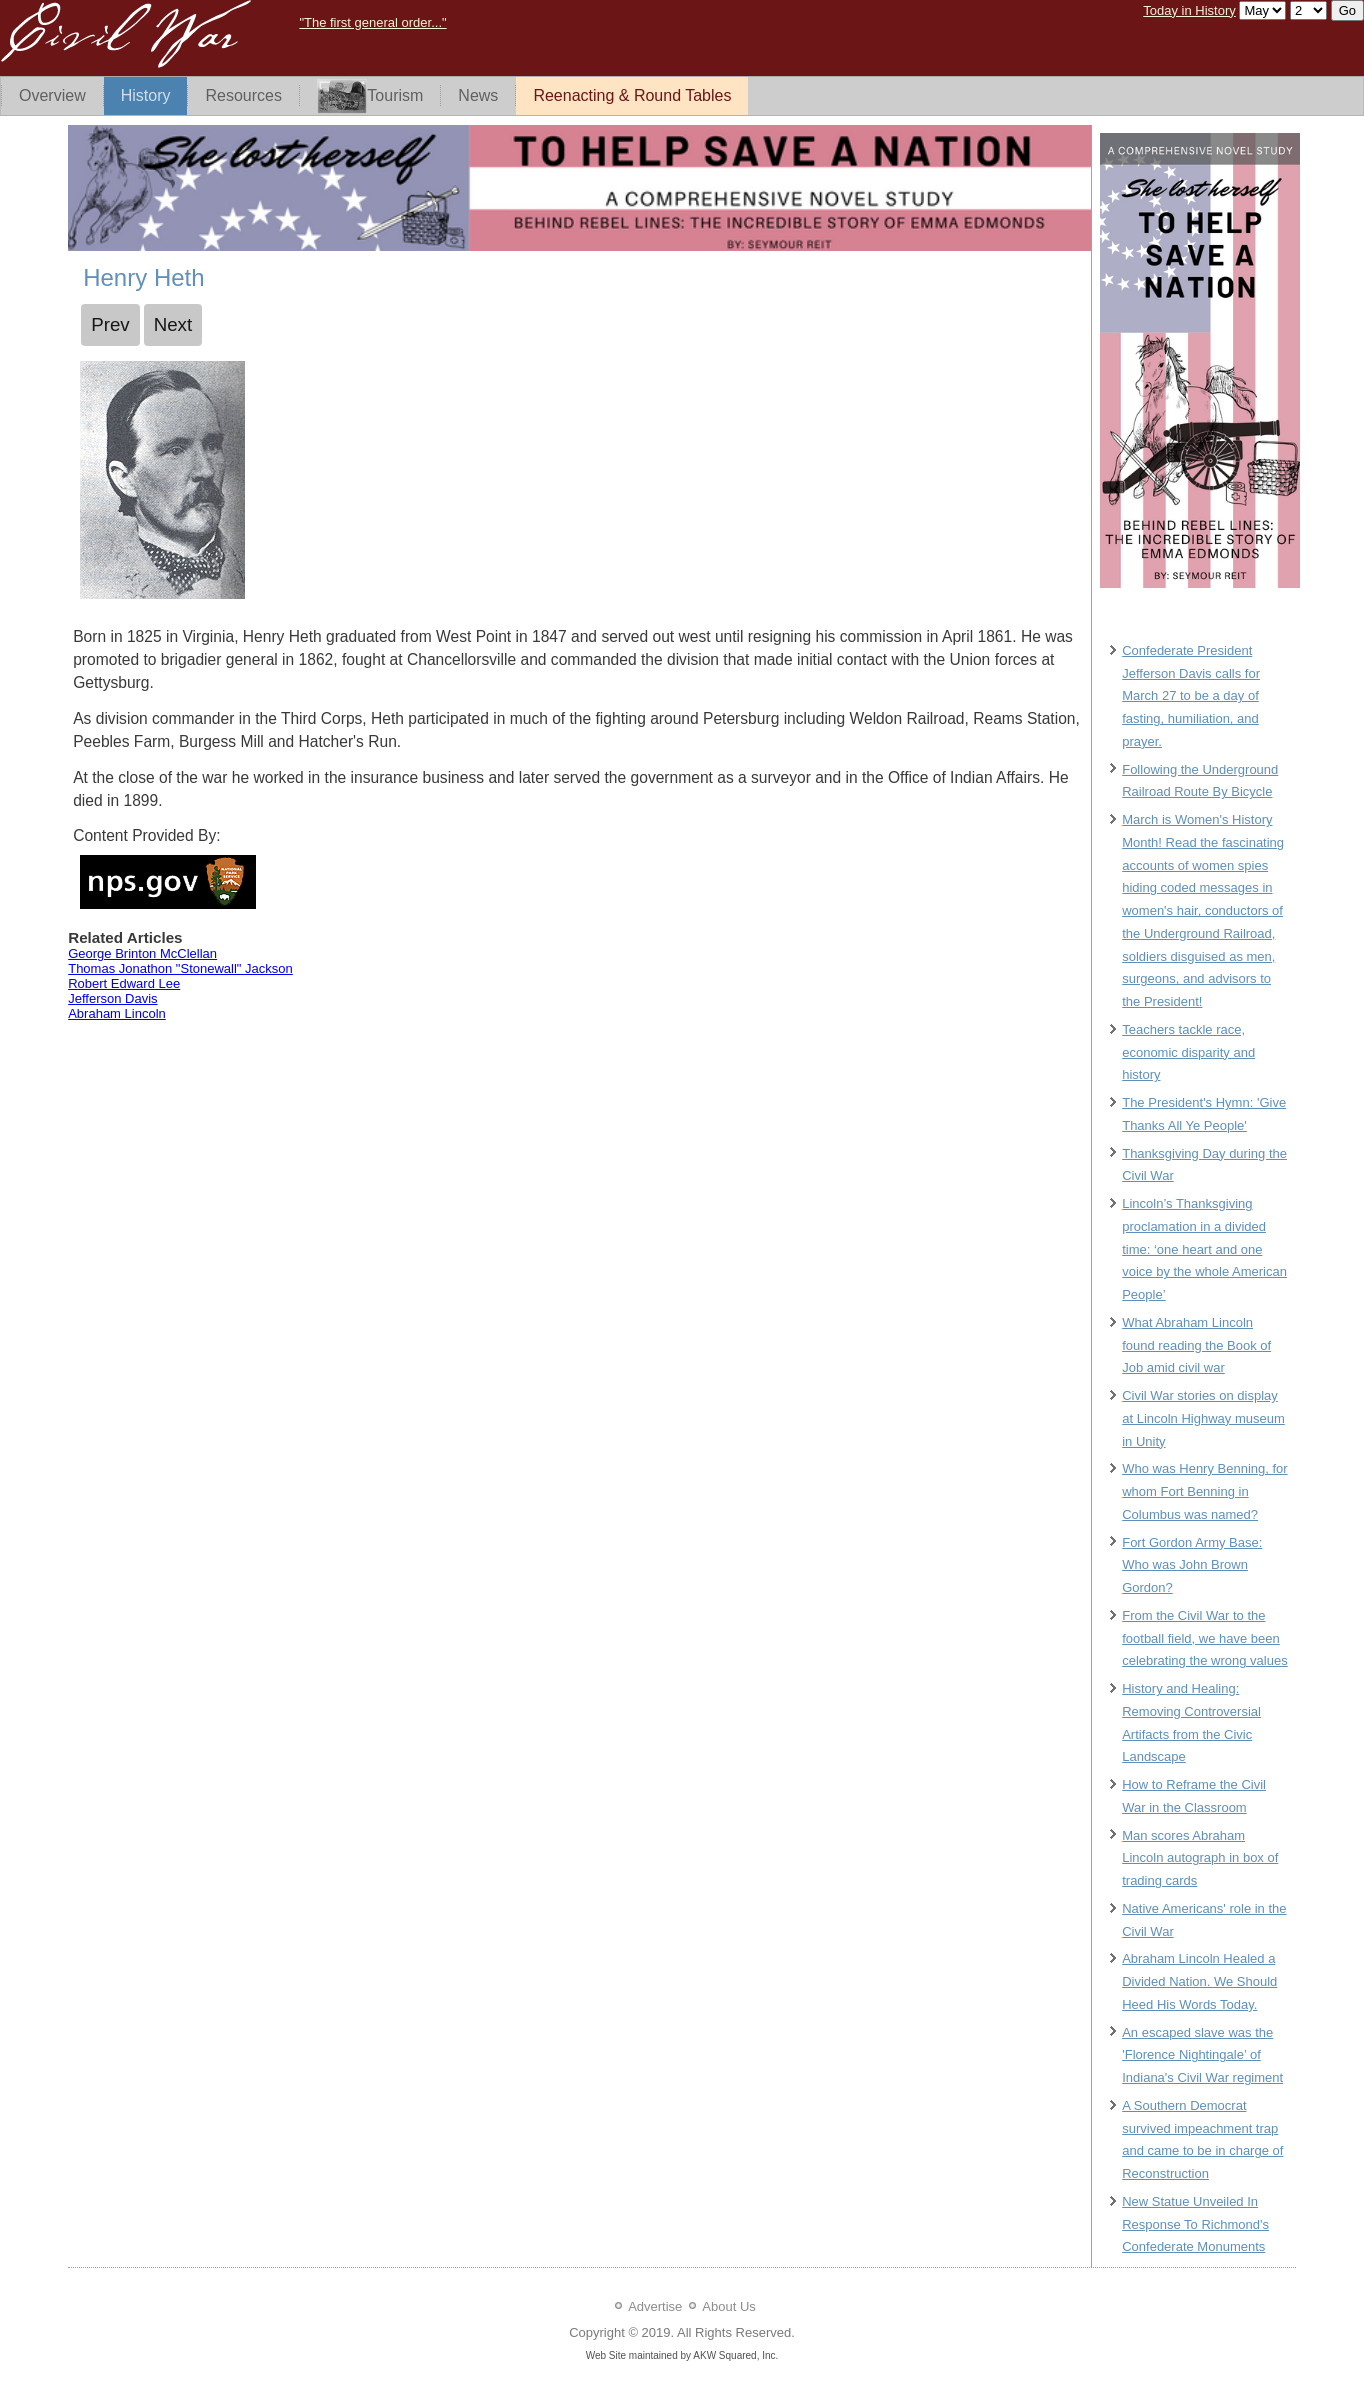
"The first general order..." (372, 22)
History (146, 95)
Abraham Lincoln (117, 1013)
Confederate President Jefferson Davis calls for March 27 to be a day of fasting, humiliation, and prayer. (1191, 696)
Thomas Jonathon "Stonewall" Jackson (180, 968)
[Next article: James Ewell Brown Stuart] (173, 325)
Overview (52, 95)
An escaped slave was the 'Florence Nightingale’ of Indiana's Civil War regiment (1202, 2055)
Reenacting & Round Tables (632, 95)
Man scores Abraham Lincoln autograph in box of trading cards (1200, 1858)
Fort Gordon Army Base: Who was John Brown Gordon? (1192, 1565)
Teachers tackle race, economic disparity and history (1188, 1052)
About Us (728, 2306)
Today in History (1189, 10)
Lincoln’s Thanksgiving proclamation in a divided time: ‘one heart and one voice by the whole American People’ (1204, 1249)
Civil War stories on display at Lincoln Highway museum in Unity (1203, 1418)
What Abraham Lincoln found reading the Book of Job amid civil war (1196, 1345)
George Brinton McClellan (142, 953)
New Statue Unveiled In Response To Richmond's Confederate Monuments (1195, 2224)
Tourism (370, 96)
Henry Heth (143, 277)
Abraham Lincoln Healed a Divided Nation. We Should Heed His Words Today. (1199, 1981)
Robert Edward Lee (124, 983)
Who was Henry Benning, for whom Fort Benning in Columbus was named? (1204, 1491)
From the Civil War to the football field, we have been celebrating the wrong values (1205, 1638)
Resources (243, 95)
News (478, 95)
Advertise (655, 2306)
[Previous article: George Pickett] (110, 325)
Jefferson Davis (112, 998)
